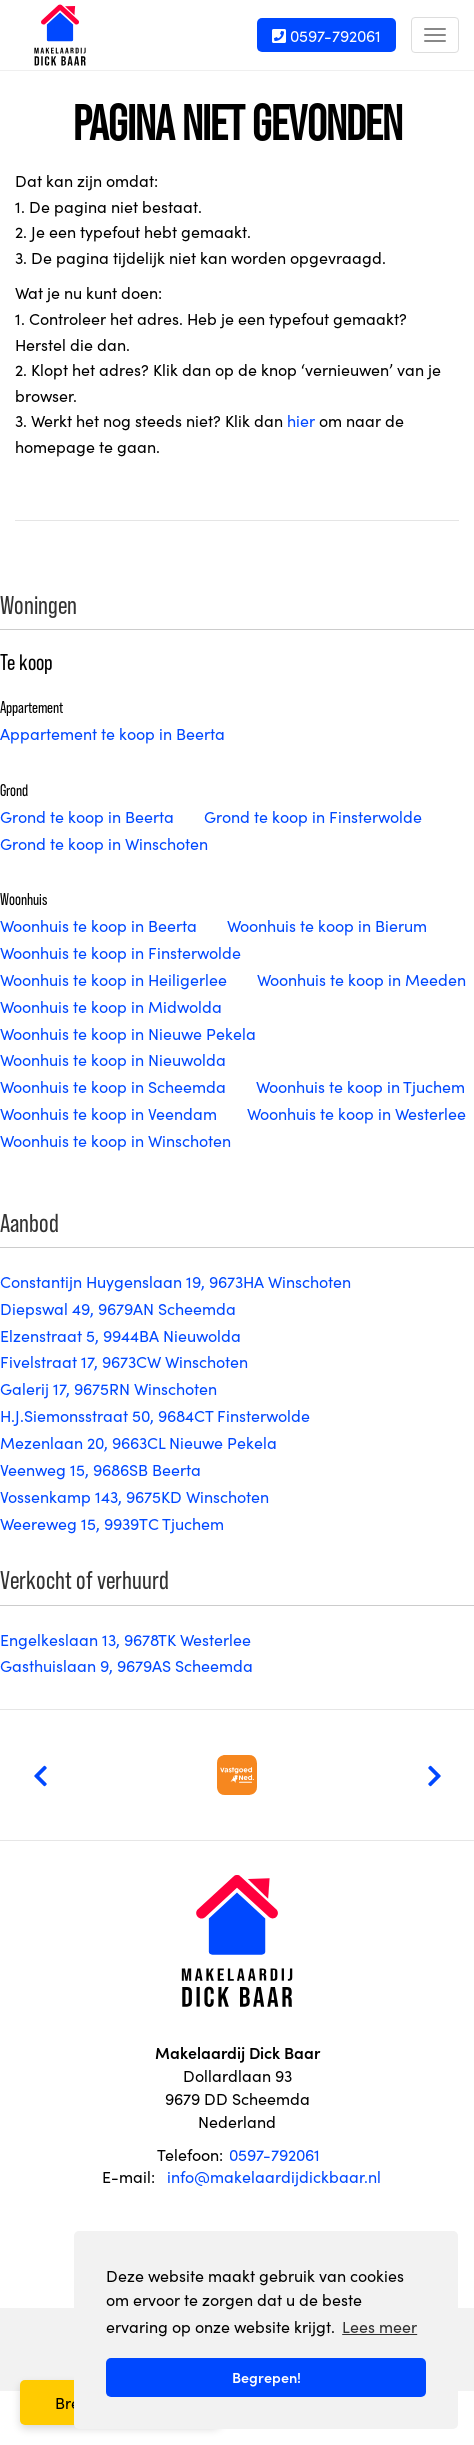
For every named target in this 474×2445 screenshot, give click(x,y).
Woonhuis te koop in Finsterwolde (120, 952)
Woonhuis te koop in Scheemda (113, 1086)
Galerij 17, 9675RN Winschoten (108, 1388)
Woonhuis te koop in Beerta (98, 925)
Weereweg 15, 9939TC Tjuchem (112, 1523)
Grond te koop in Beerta (87, 816)
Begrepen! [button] (266, 2377)
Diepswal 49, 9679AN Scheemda (118, 1308)
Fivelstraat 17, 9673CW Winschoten (124, 1361)
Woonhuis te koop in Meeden (361, 979)
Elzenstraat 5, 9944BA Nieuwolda (120, 1335)
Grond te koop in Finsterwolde (313, 816)
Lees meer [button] (379, 2326)
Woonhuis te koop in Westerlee (356, 1113)
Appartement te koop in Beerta (112, 733)
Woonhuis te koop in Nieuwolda (113, 1059)
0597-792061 (326, 35)
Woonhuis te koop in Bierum (327, 925)
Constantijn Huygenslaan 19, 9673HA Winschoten (175, 1281)
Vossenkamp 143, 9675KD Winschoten (134, 1496)
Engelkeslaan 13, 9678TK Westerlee (125, 1639)
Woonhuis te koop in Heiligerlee (113, 979)
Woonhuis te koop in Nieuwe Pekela (128, 1033)
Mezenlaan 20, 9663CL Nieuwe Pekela (138, 1442)
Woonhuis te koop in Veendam (108, 1113)
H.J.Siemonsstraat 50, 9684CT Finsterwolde (155, 1415)
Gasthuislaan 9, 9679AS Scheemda (126, 1665)
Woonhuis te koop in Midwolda (111, 1006)
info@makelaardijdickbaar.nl (274, 2176)
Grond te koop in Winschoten (104, 843)
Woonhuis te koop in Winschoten (115, 1140)
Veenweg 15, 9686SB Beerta (100, 1469)
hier (301, 420)
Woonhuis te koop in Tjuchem (360, 1086)
